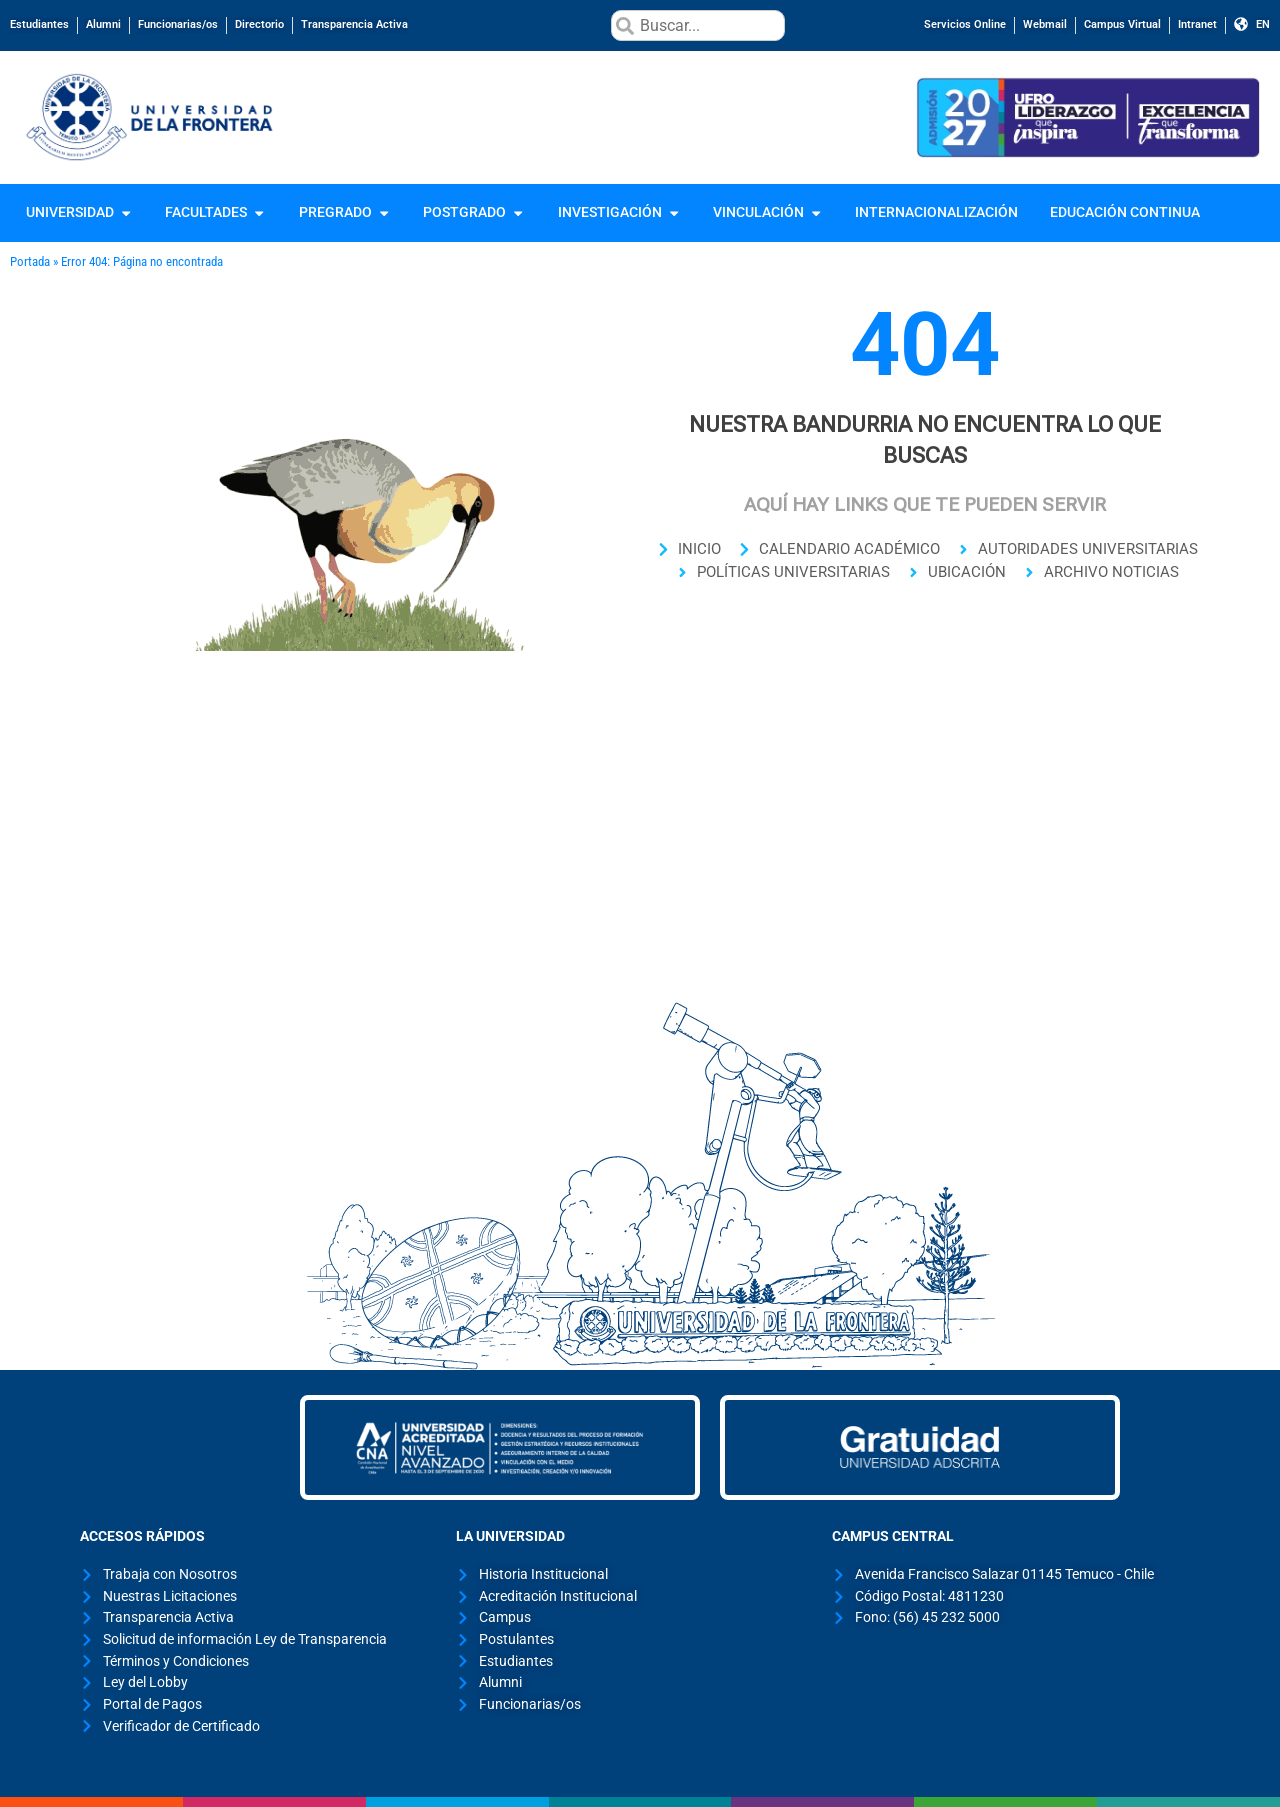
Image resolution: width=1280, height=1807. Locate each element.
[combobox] (698, 25)
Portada (30, 261)
